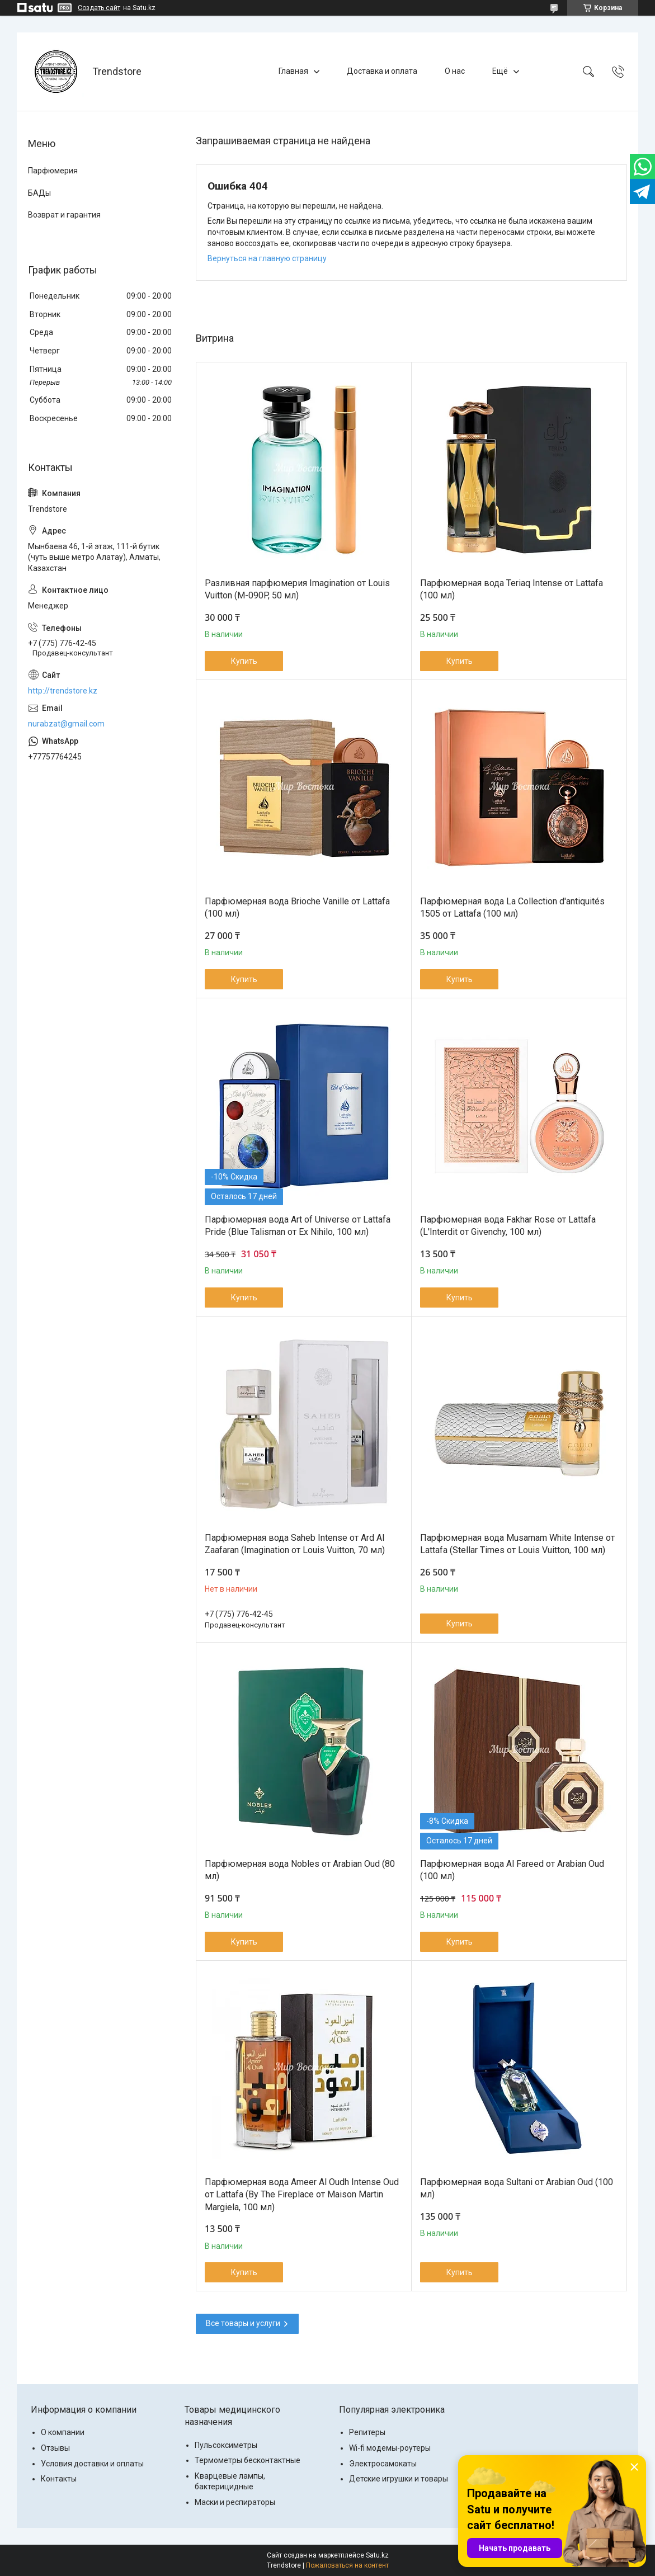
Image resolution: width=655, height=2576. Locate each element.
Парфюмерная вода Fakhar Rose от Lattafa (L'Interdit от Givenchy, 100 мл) (508, 1225)
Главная (293, 71)
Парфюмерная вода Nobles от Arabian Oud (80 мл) (300, 1869)
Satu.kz (377, 2555)
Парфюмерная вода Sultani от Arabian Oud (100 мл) (516, 2188)
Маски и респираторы (235, 2502)
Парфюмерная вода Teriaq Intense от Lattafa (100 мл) (511, 589)
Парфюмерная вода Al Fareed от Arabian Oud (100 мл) (512, 1869)
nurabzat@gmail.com (66, 723)
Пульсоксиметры (226, 2445)
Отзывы (55, 2447)
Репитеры (367, 2432)
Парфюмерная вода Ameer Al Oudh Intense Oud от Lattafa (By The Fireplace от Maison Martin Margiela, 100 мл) (302, 2194)
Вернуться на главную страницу (267, 258)
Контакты (59, 2478)
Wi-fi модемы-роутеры (390, 2447)
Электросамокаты (383, 2463)
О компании (62, 2432)
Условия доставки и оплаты (92, 2463)
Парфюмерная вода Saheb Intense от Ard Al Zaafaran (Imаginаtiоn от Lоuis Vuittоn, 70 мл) (295, 1543)
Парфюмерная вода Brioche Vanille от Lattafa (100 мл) (297, 907)
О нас (455, 71)
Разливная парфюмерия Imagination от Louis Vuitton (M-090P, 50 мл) (297, 589)
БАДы (39, 192)
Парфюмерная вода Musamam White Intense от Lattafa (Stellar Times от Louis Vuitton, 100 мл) (517, 1543)
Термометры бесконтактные (247, 2460)
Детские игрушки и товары (398, 2478)
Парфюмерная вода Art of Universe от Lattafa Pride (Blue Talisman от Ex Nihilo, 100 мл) (297, 1225)
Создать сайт (99, 8)
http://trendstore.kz (62, 690)
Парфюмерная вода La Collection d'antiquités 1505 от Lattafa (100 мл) (512, 907)
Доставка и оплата (382, 71)
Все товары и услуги (243, 2323)
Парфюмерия (53, 170)
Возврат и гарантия (64, 214)
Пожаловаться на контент (347, 2565)
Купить (244, 661)
